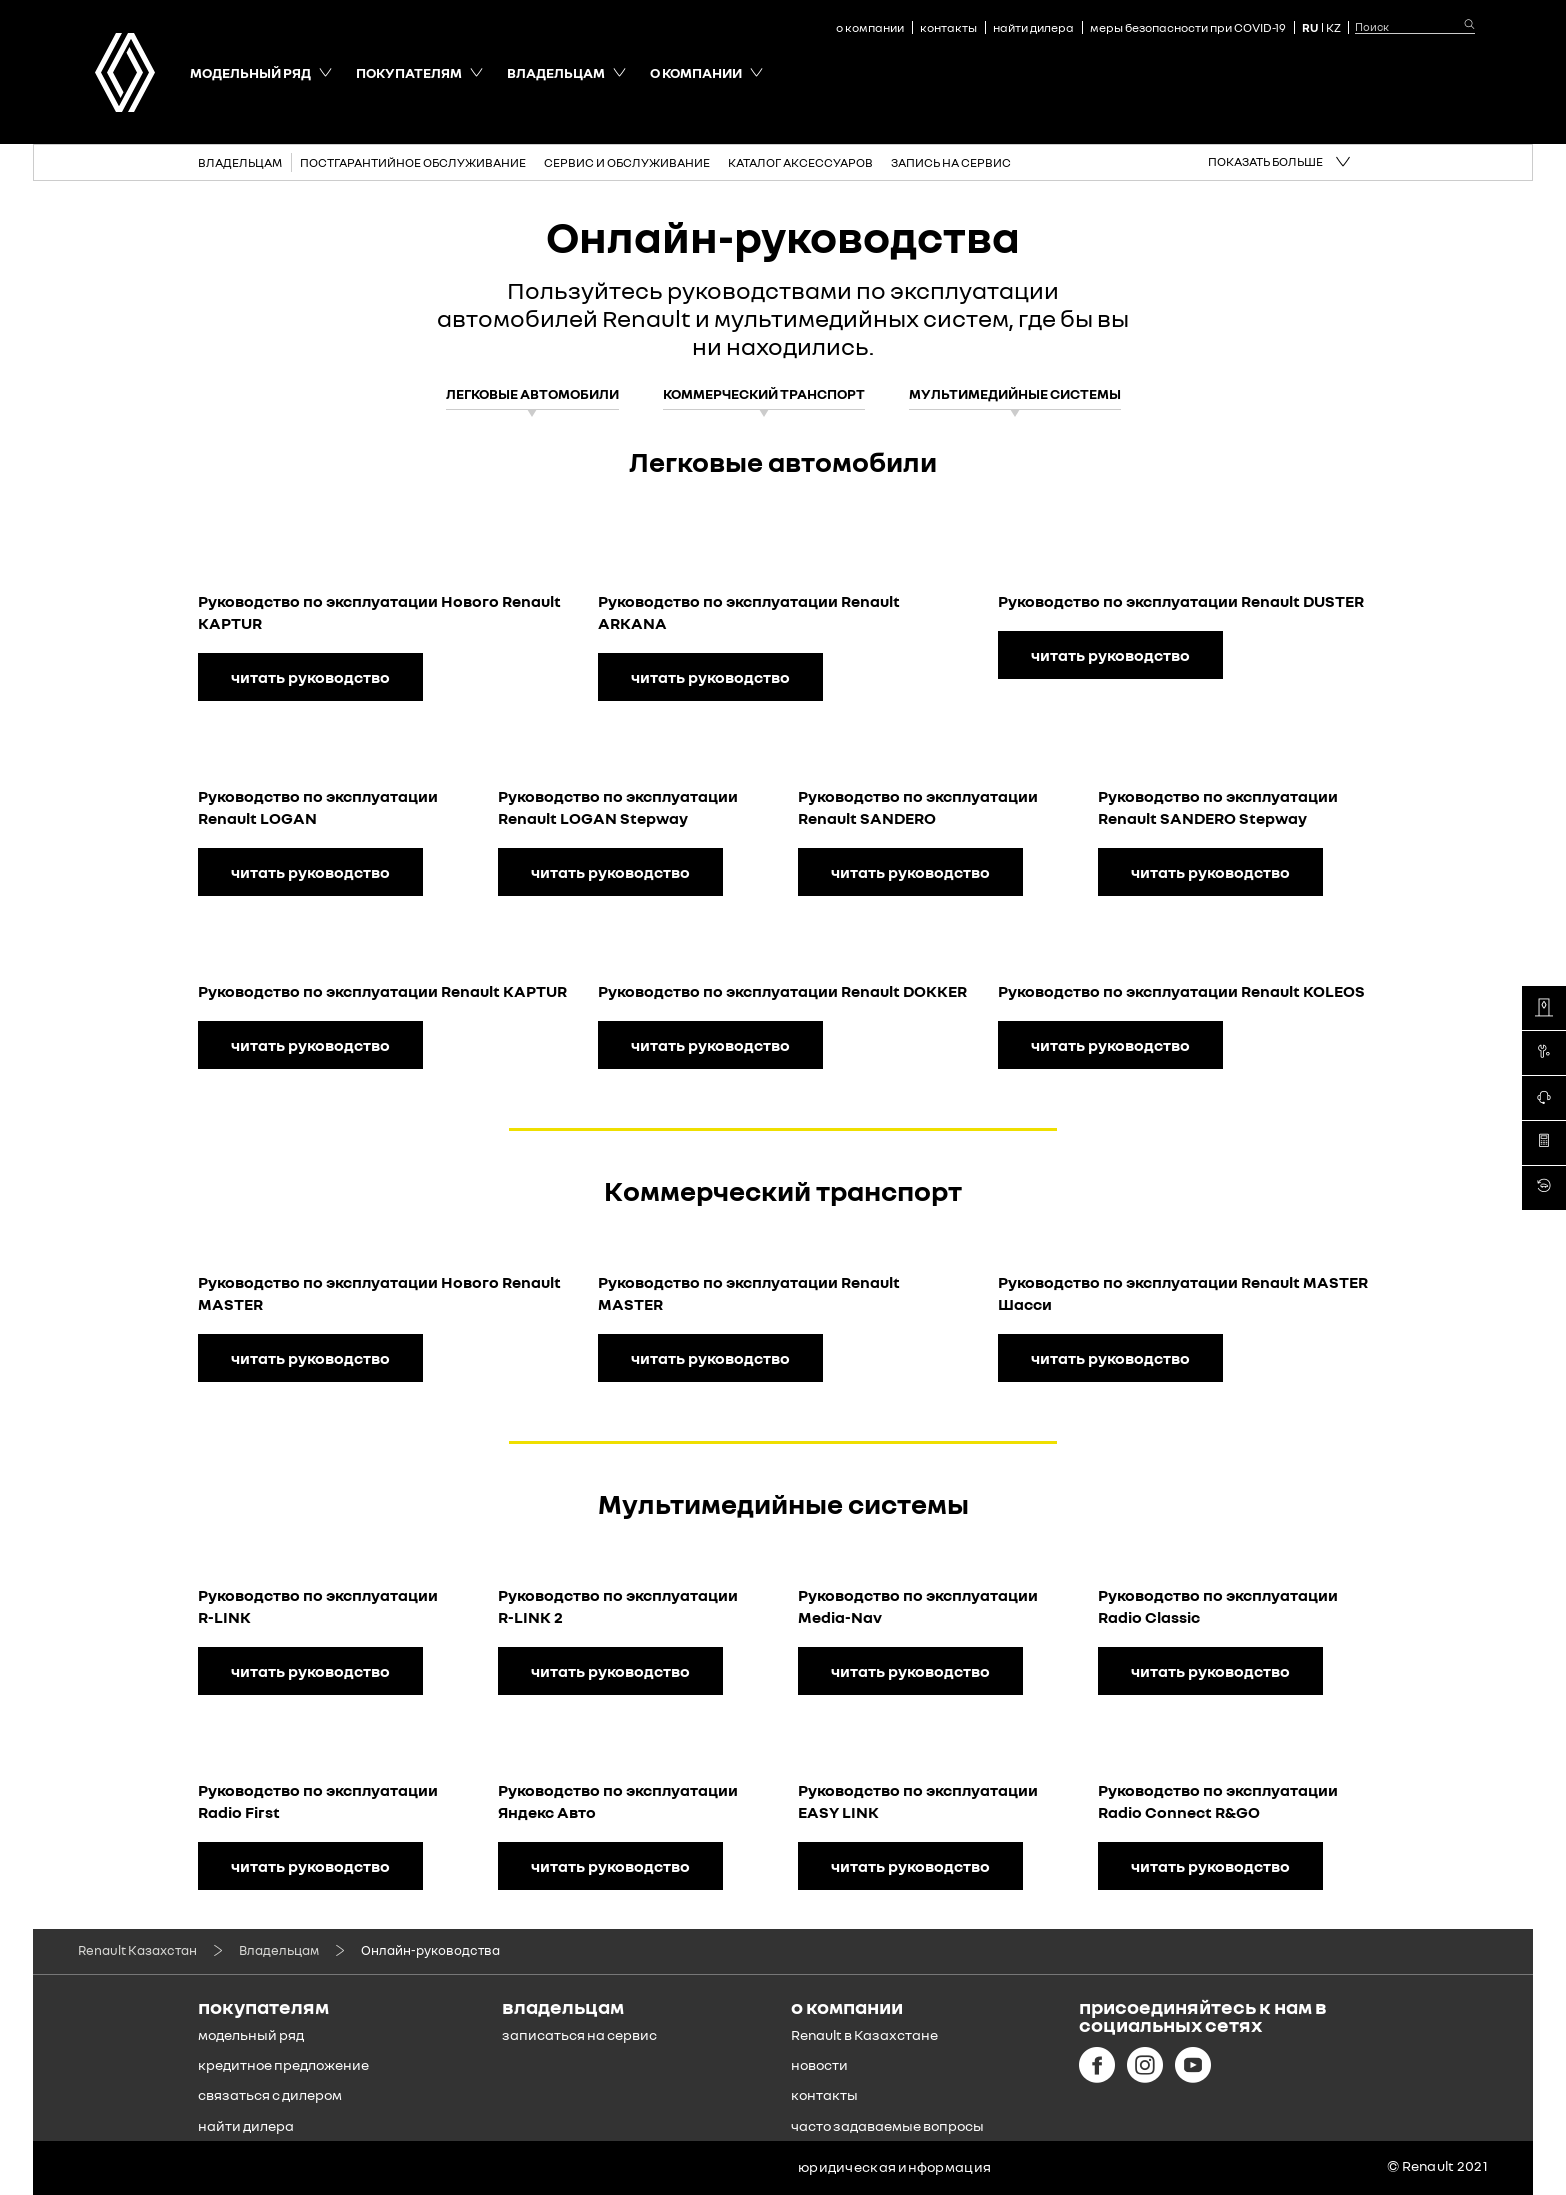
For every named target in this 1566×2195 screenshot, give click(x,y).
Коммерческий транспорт (764, 393)
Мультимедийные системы (1015, 393)
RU (1310, 27)
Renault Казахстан (137, 1950)
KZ (1333, 27)
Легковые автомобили (532, 393)
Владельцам (279, 1950)
